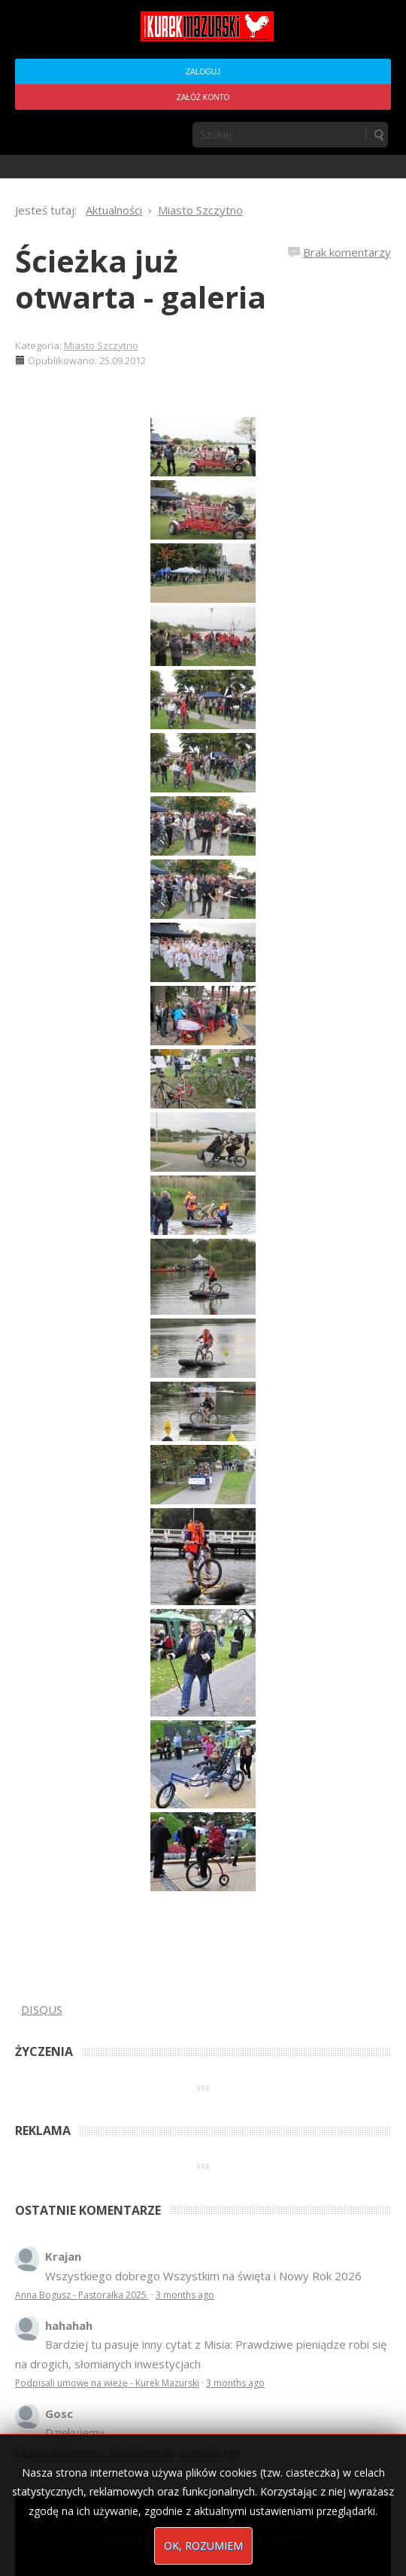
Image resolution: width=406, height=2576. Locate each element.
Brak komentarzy (347, 252)
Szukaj (378, 135)
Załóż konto (203, 97)
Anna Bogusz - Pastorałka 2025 (82, 2295)
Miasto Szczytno (101, 345)
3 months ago (185, 2295)
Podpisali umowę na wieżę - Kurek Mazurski (107, 2383)
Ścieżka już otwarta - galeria (140, 279)
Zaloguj (203, 72)
